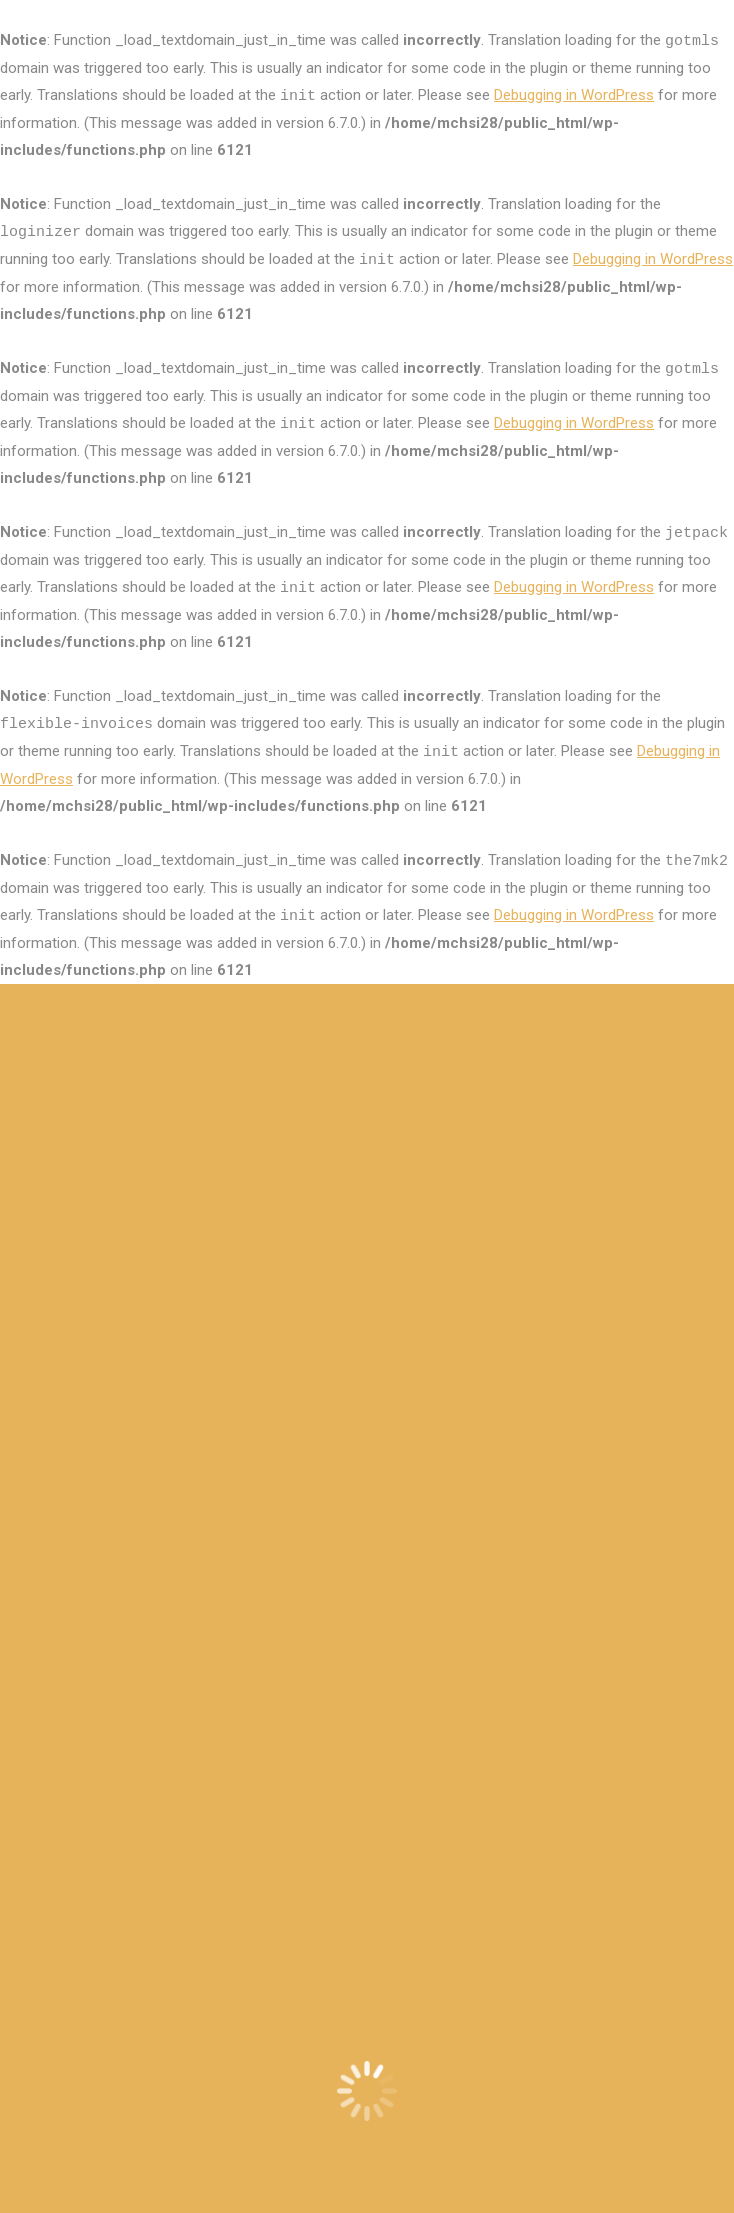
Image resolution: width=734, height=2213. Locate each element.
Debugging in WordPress (574, 95)
